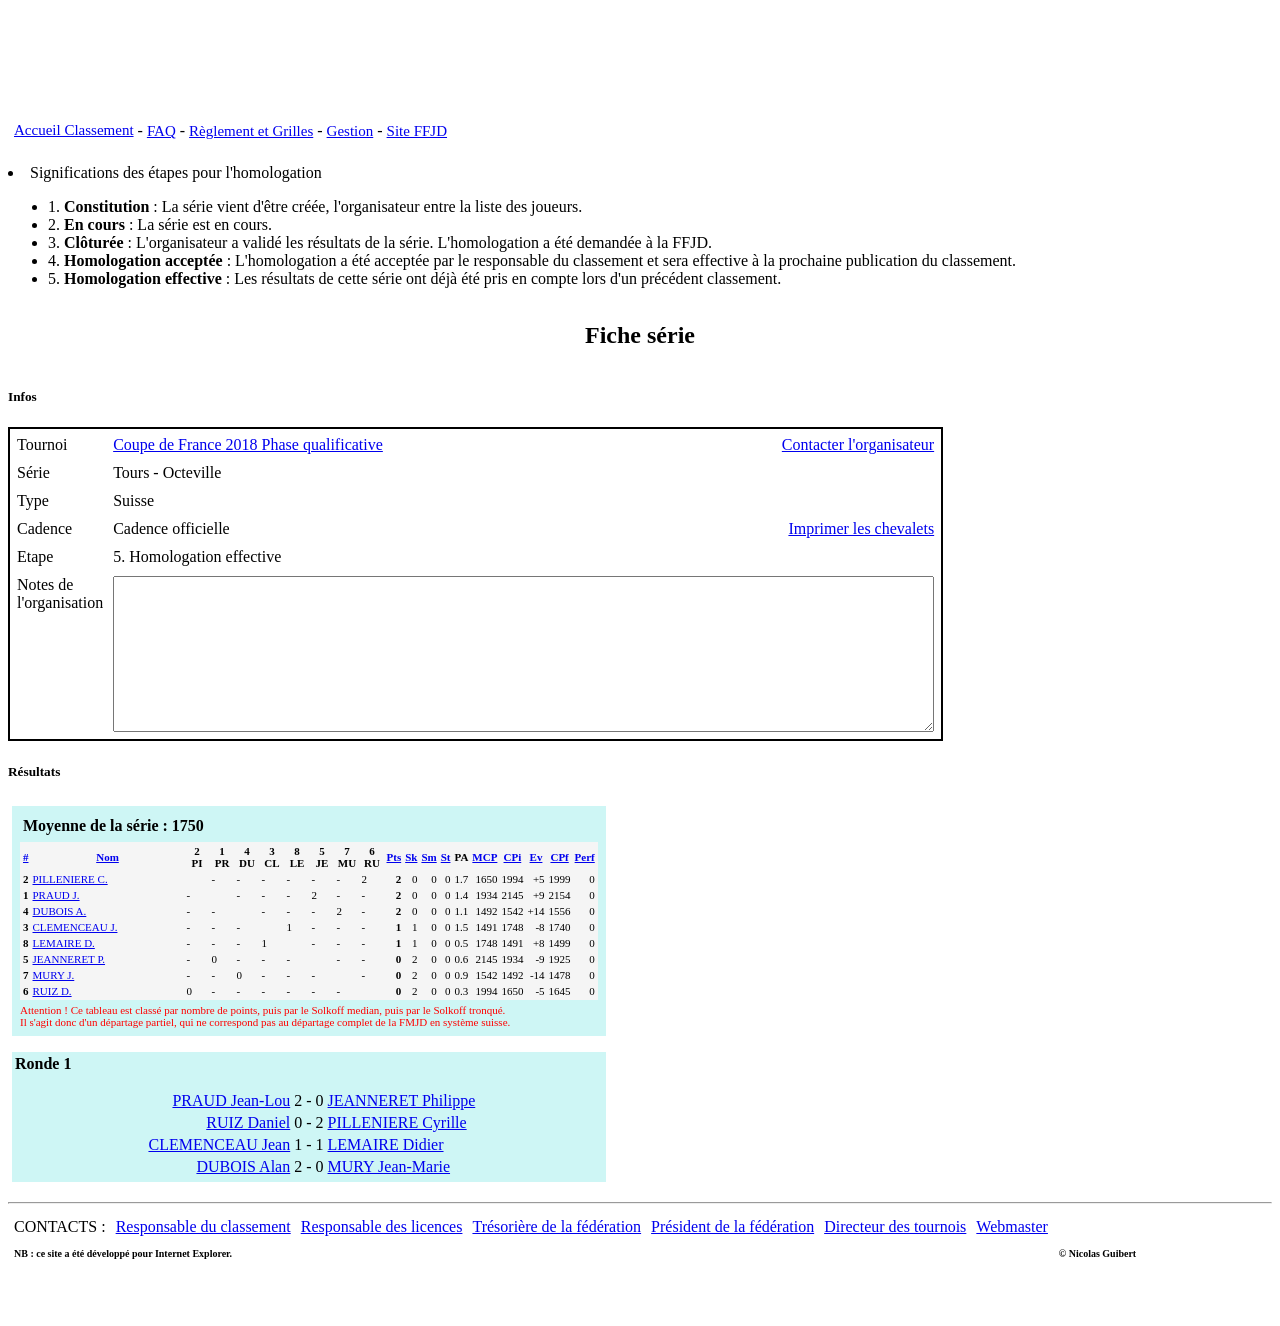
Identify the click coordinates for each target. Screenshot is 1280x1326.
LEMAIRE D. (64, 973)
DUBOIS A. (60, 941)
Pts (394, 887)
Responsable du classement (203, 1256)
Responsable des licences (382, 1256)
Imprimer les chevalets (961, 528)
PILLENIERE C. (70, 909)
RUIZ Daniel (248, 1152)
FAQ (161, 131)
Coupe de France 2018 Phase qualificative (248, 444)
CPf (559, 887)
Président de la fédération (732, 1256)
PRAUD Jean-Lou (231, 1130)
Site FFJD (417, 131)
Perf (585, 887)
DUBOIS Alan (243, 1196)
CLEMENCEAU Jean (219, 1174)
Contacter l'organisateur (958, 444)
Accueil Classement (74, 130)
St (446, 887)
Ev (536, 887)
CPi (513, 887)
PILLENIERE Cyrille (397, 1152)
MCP (484, 887)
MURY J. (54, 1005)
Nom (107, 887)
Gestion (350, 131)
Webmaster (1012, 1256)
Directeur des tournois (895, 1256)
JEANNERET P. (69, 989)
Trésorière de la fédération (556, 1256)
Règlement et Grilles (251, 131)
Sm (428, 887)
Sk (411, 887)
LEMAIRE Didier (386, 1174)
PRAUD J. (56, 925)
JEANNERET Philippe (402, 1130)
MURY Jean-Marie (389, 1196)
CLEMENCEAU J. (75, 957)
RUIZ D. (52, 1021)
